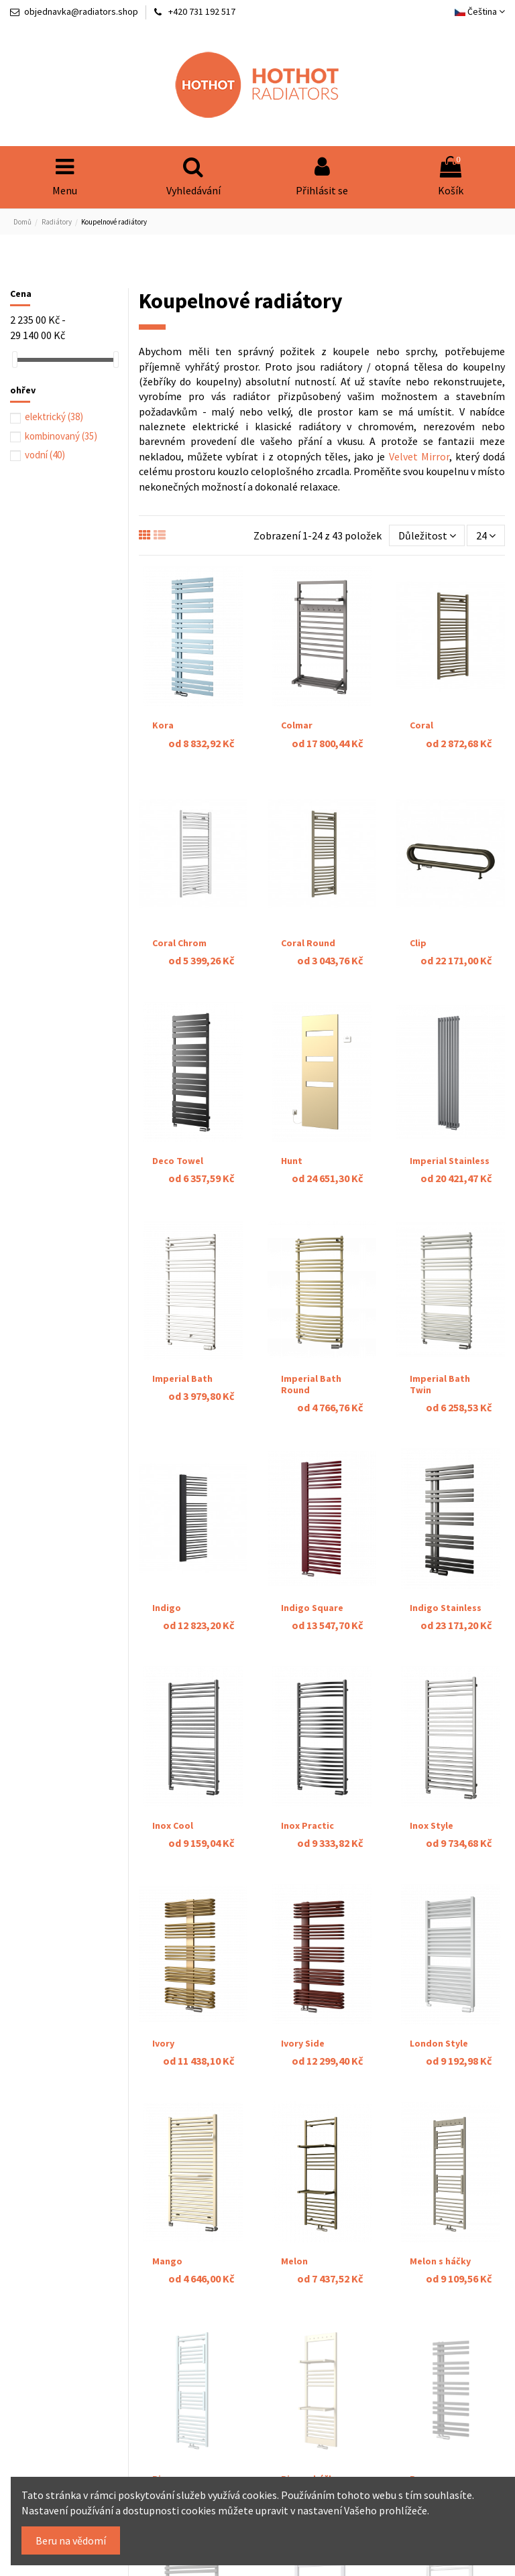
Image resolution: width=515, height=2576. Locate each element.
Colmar (296, 725)
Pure (420, 2447)
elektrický (54, 416)
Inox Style (431, 1825)
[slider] (14, 359)
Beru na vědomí (71, 2540)
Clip (418, 943)
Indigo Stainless (445, 1608)
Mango (167, 2261)
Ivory (163, 2043)
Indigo (166, 1608)
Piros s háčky (310, 2447)
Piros (164, 2447)
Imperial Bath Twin (440, 1384)
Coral (421, 725)
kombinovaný (61, 436)
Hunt (291, 1161)
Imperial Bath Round (311, 1384)
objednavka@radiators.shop (81, 11)
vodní (45, 454)
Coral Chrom (179, 943)
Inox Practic (307, 1825)
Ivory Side (303, 2043)
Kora (163, 725)
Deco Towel (177, 1161)
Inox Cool (172, 1825)
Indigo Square (312, 1608)
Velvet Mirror (419, 456)
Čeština (480, 11)
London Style (439, 2043)
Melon (294, 2261)
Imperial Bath (182, 1378)
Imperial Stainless (450, 1161)
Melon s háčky (440, 2261)
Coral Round (308, 943)
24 (486, 535)
